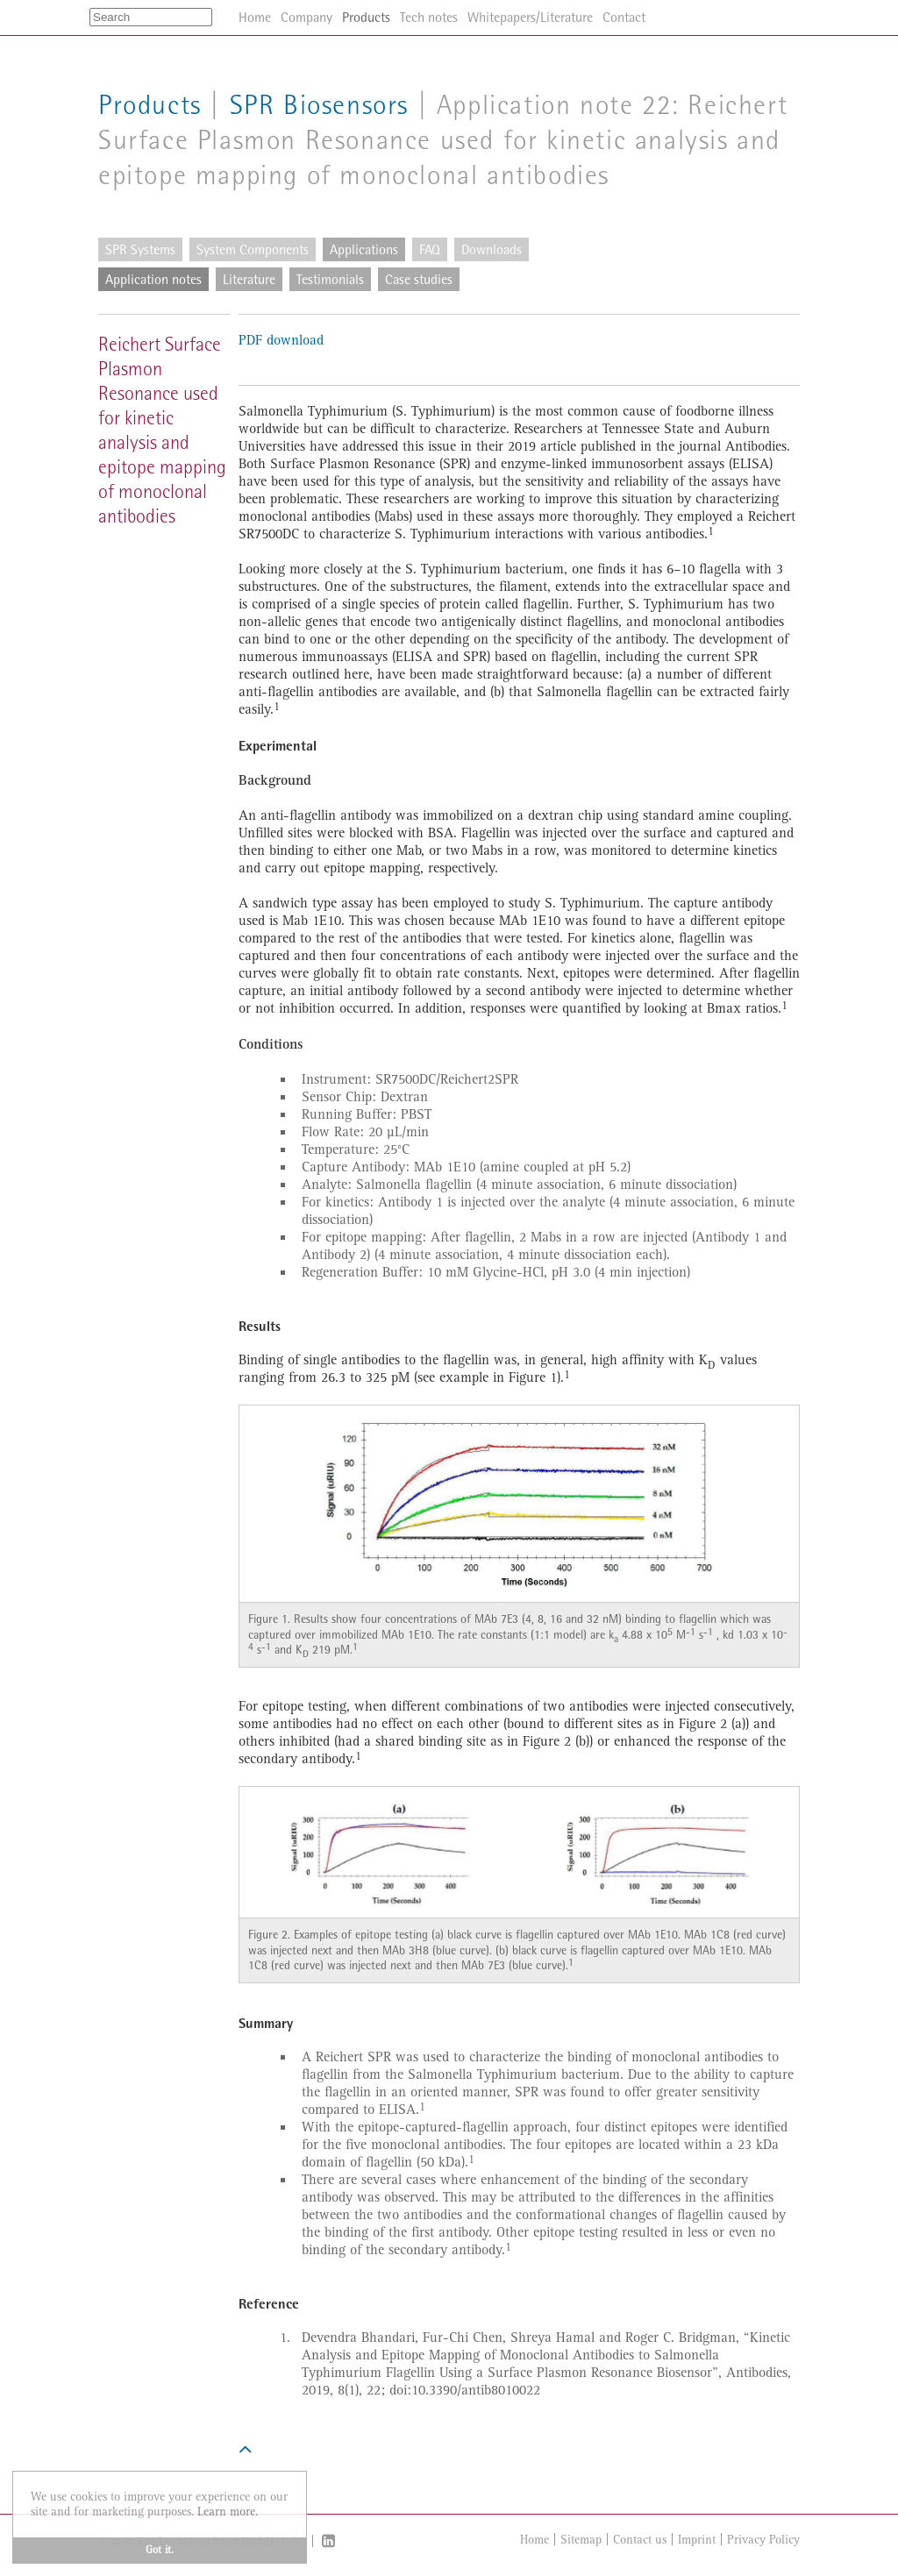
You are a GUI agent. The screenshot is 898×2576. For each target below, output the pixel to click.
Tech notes (429, 17)
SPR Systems (140, 249)
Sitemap (581, 2539)
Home (534, 2539)
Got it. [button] (160, 2550)
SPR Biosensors (319, 105)
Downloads (491, 249)
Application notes (153, 279)
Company (306, 17)
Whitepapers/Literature (530, 17)
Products (150, 105)
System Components (252, 249)
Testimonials (330, 279)
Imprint (697, 2539)
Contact (623, 17)
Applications (364, 249)
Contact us (639, 2539)
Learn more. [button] (227, 2511)
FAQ (429, 249)
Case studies (419, 279)
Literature (249, 279)
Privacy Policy (763, 2539)
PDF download (281, 340)
